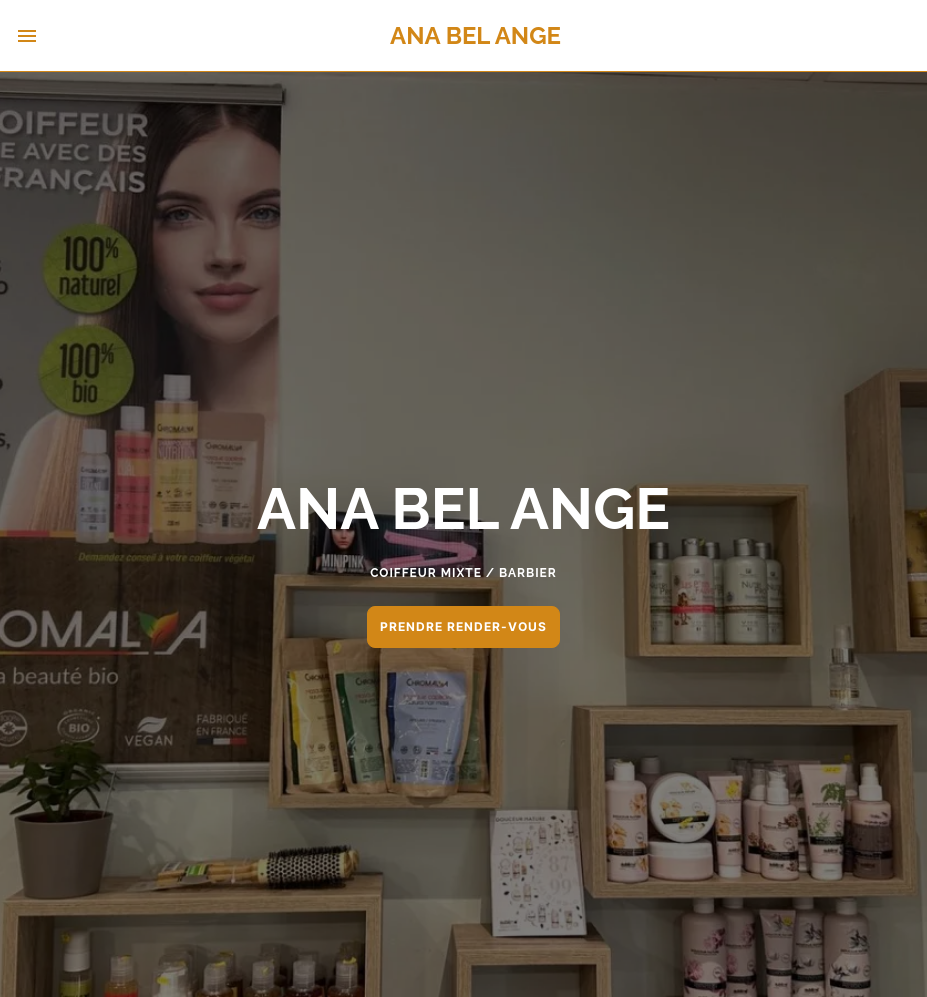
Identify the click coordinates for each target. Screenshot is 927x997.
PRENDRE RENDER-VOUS (463, 626)
